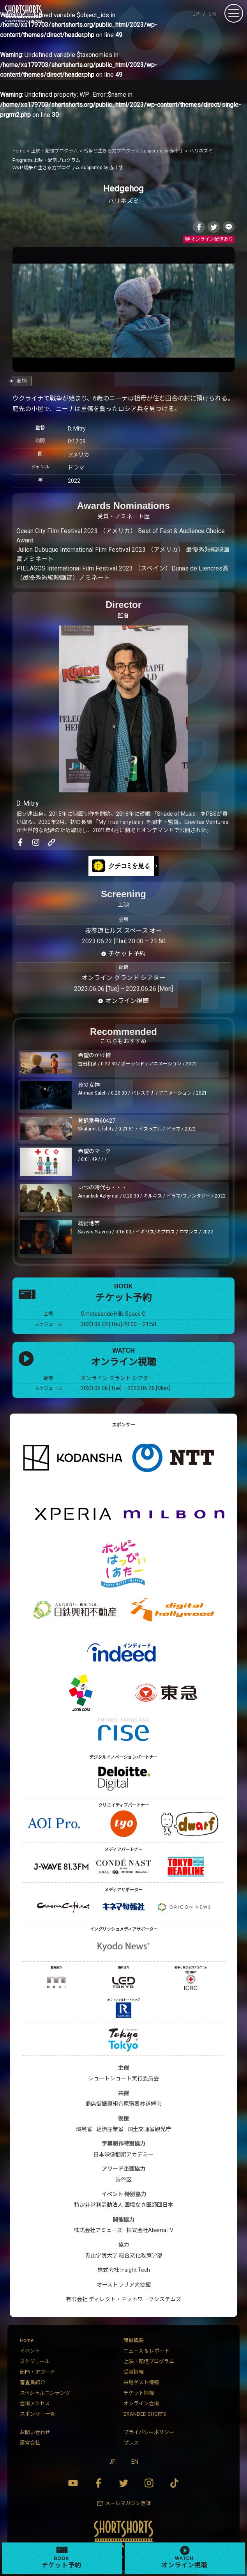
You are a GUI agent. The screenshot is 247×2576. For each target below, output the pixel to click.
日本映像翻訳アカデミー (123, 2154)
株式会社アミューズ (98, 2230)
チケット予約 (127, 953)
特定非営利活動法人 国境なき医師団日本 (123, 2205)
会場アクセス (35, 2403)
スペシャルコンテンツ (45, 2393)
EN (212, 14)
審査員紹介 (32, 2382)
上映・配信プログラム (46, 160)
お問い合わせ (35, 2432)
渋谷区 (123, 2180)
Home (27, 2340)
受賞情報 (134, 2372)
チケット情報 (139, 2393)
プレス (131, 2443)
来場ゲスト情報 (141, 2382)
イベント (30, 2351)
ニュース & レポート (146, 2351)
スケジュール (35, 2361)
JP (195, 14)
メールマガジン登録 (128, 2503)
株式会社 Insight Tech (123, 2270)
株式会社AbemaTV (149, 2230)
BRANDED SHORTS (145, 2414)
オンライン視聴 (127, 1001)
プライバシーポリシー (149, 2432)
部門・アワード (37, 2372)
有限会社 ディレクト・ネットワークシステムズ (123, 2299)
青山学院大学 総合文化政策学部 (123, 2255)
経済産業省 (110, 2129)
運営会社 (30, 2443)
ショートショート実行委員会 (123, 2078)
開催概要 (134, 2340)
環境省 (84, 2129)
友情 (21, 381)
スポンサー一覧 (37, 2414)
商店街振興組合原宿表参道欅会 (123, 2104)
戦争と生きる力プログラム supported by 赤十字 (68, 167)
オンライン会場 (141, 2403)
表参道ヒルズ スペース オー (123, 930)
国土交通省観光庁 (149, 2129)
